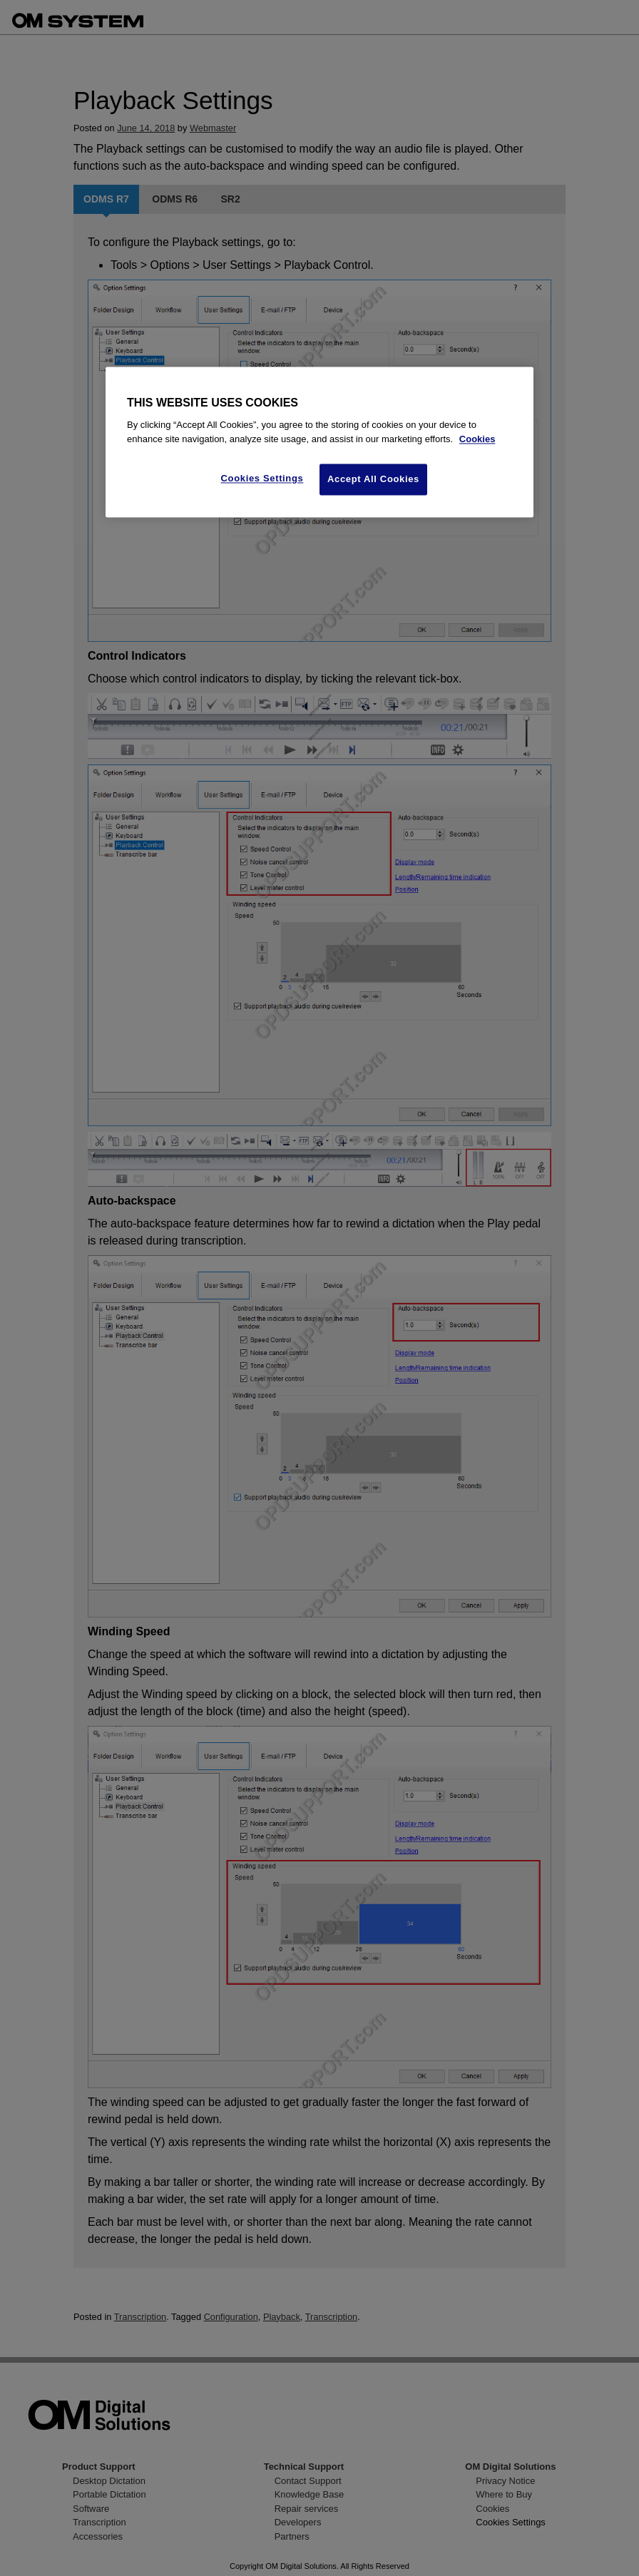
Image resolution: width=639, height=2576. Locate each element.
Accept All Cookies (373, 479)
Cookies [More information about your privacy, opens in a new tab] (477, 439)
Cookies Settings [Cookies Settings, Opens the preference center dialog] (262, 479)
